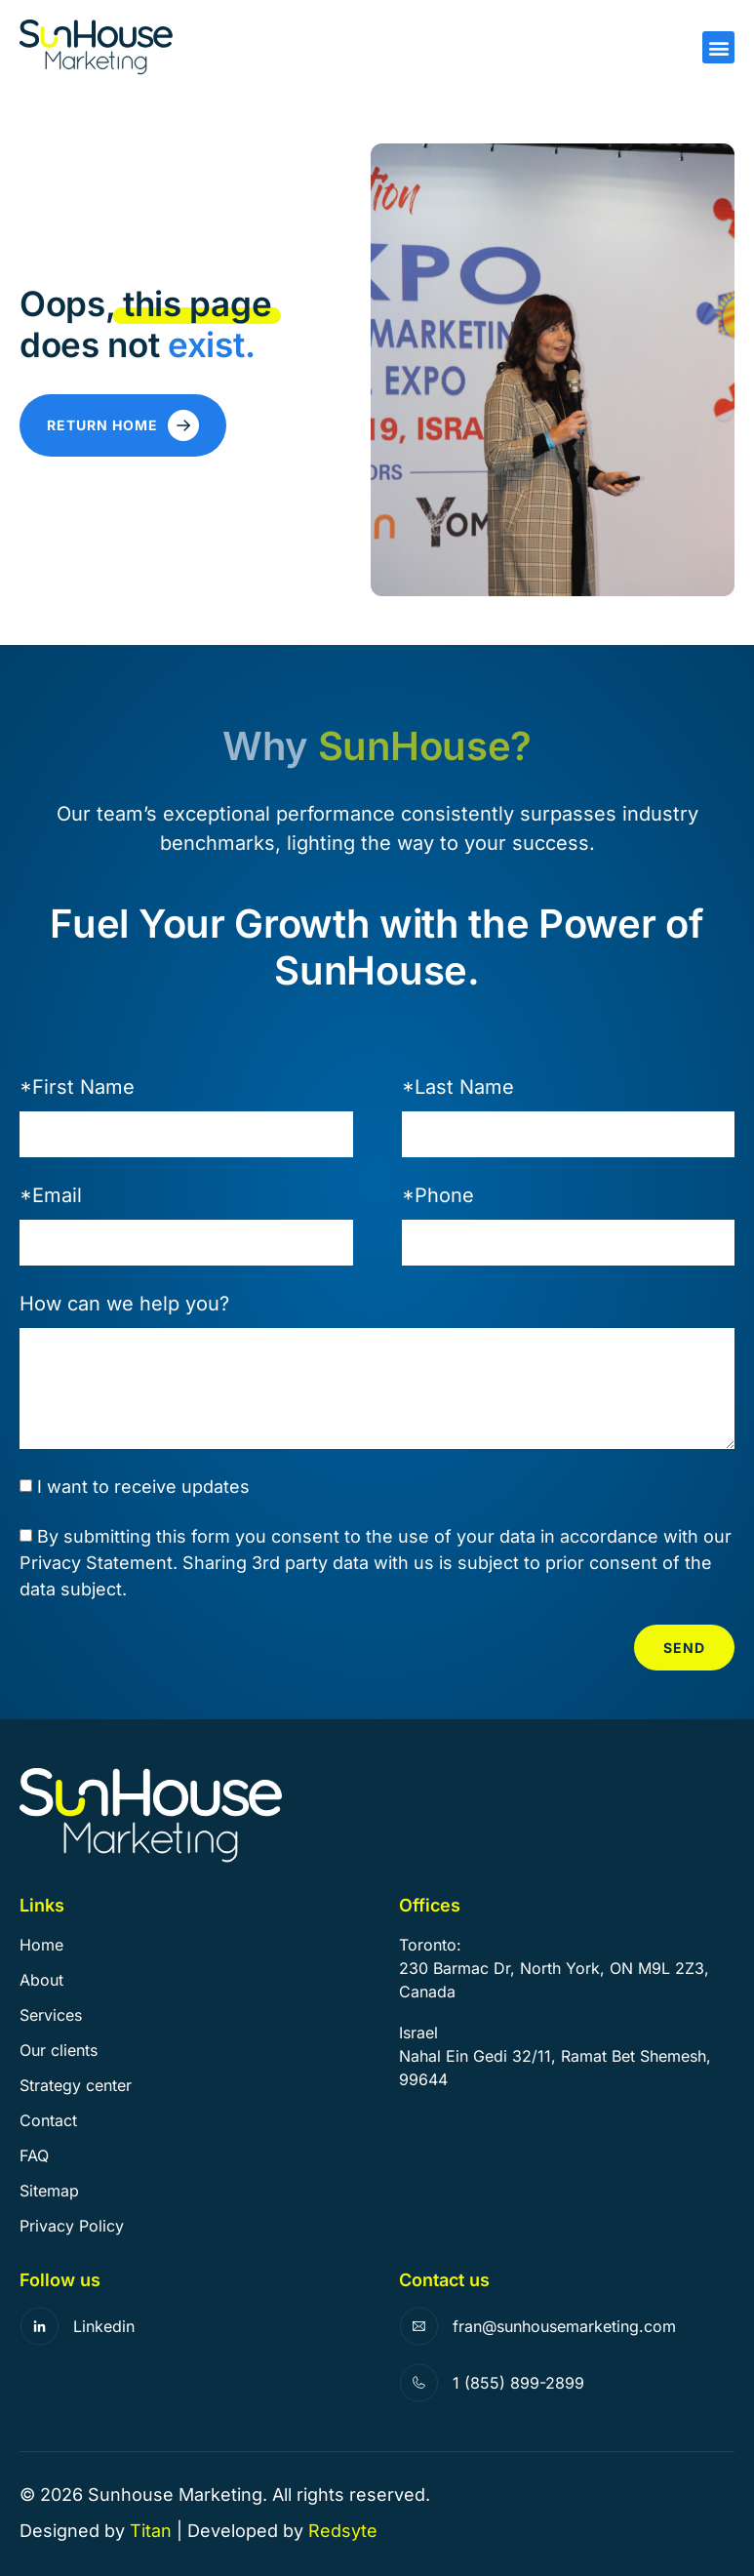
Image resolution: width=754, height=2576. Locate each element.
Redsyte (342, 2530)
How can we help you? (124, 1303)
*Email (51, 1195)
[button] (718, 47)
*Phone (438, 1195)
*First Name (77, 1087)
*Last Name (458, 1087)
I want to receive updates (143, 1487)
